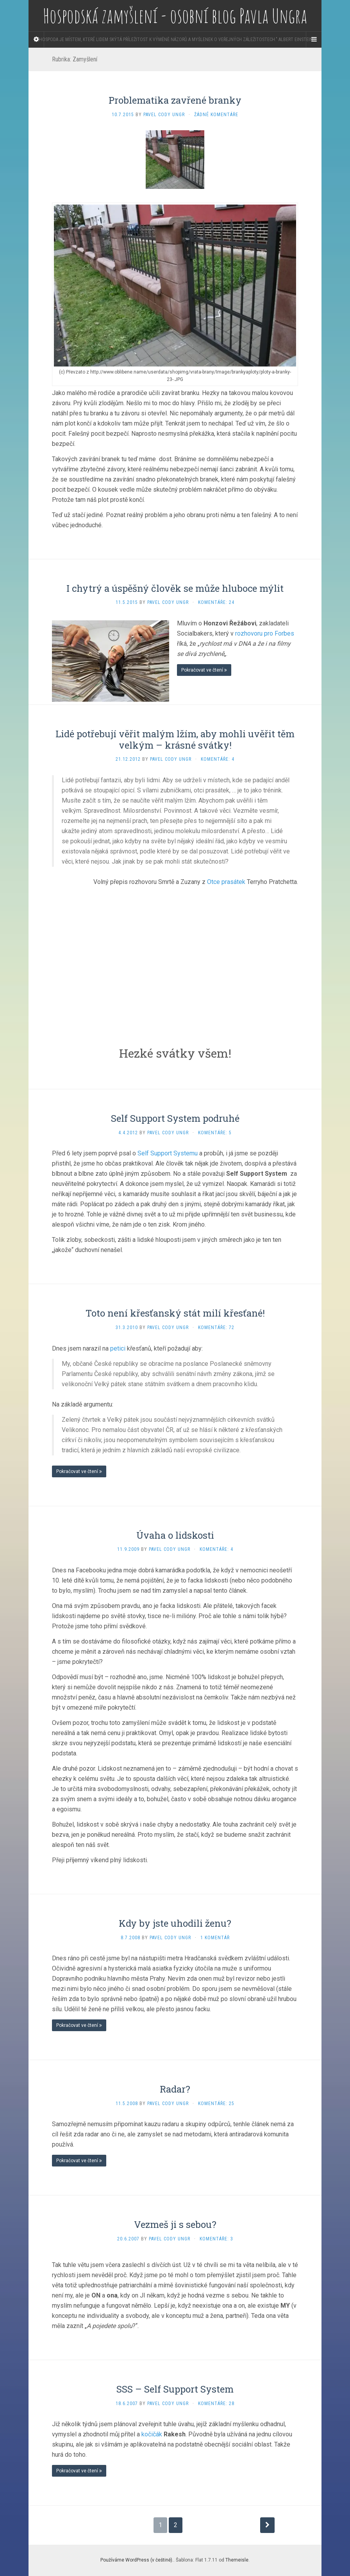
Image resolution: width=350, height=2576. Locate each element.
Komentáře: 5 (215, 1132)
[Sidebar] (36, 39)
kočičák (151, 2434)
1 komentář (215, 1937)
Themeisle (236, 2560)
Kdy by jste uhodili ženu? (175, 1923)
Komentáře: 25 (216, 2103)
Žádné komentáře (216, 114)
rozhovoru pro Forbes (264, 633)
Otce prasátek (226, 882)
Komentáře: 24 (216, 602)
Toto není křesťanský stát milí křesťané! (175, 1313)
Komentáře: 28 (216, 2403)
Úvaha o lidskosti (175, 1535)
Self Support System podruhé (175, 1118)
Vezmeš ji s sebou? (175, 2224)
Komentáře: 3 (216, 2239)
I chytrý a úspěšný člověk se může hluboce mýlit (175, 588)
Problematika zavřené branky (175, 100)
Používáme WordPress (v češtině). (136, 2560)
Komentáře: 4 (217, 759)
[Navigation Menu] (313, 39)
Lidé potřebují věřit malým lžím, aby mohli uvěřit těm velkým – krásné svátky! (175, 739)
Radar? (175, 2089)
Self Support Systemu (168, 1153)
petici (117, 1348)
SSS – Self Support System (175, 2389)
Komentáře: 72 (216, 1327)
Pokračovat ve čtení (204, 670)
